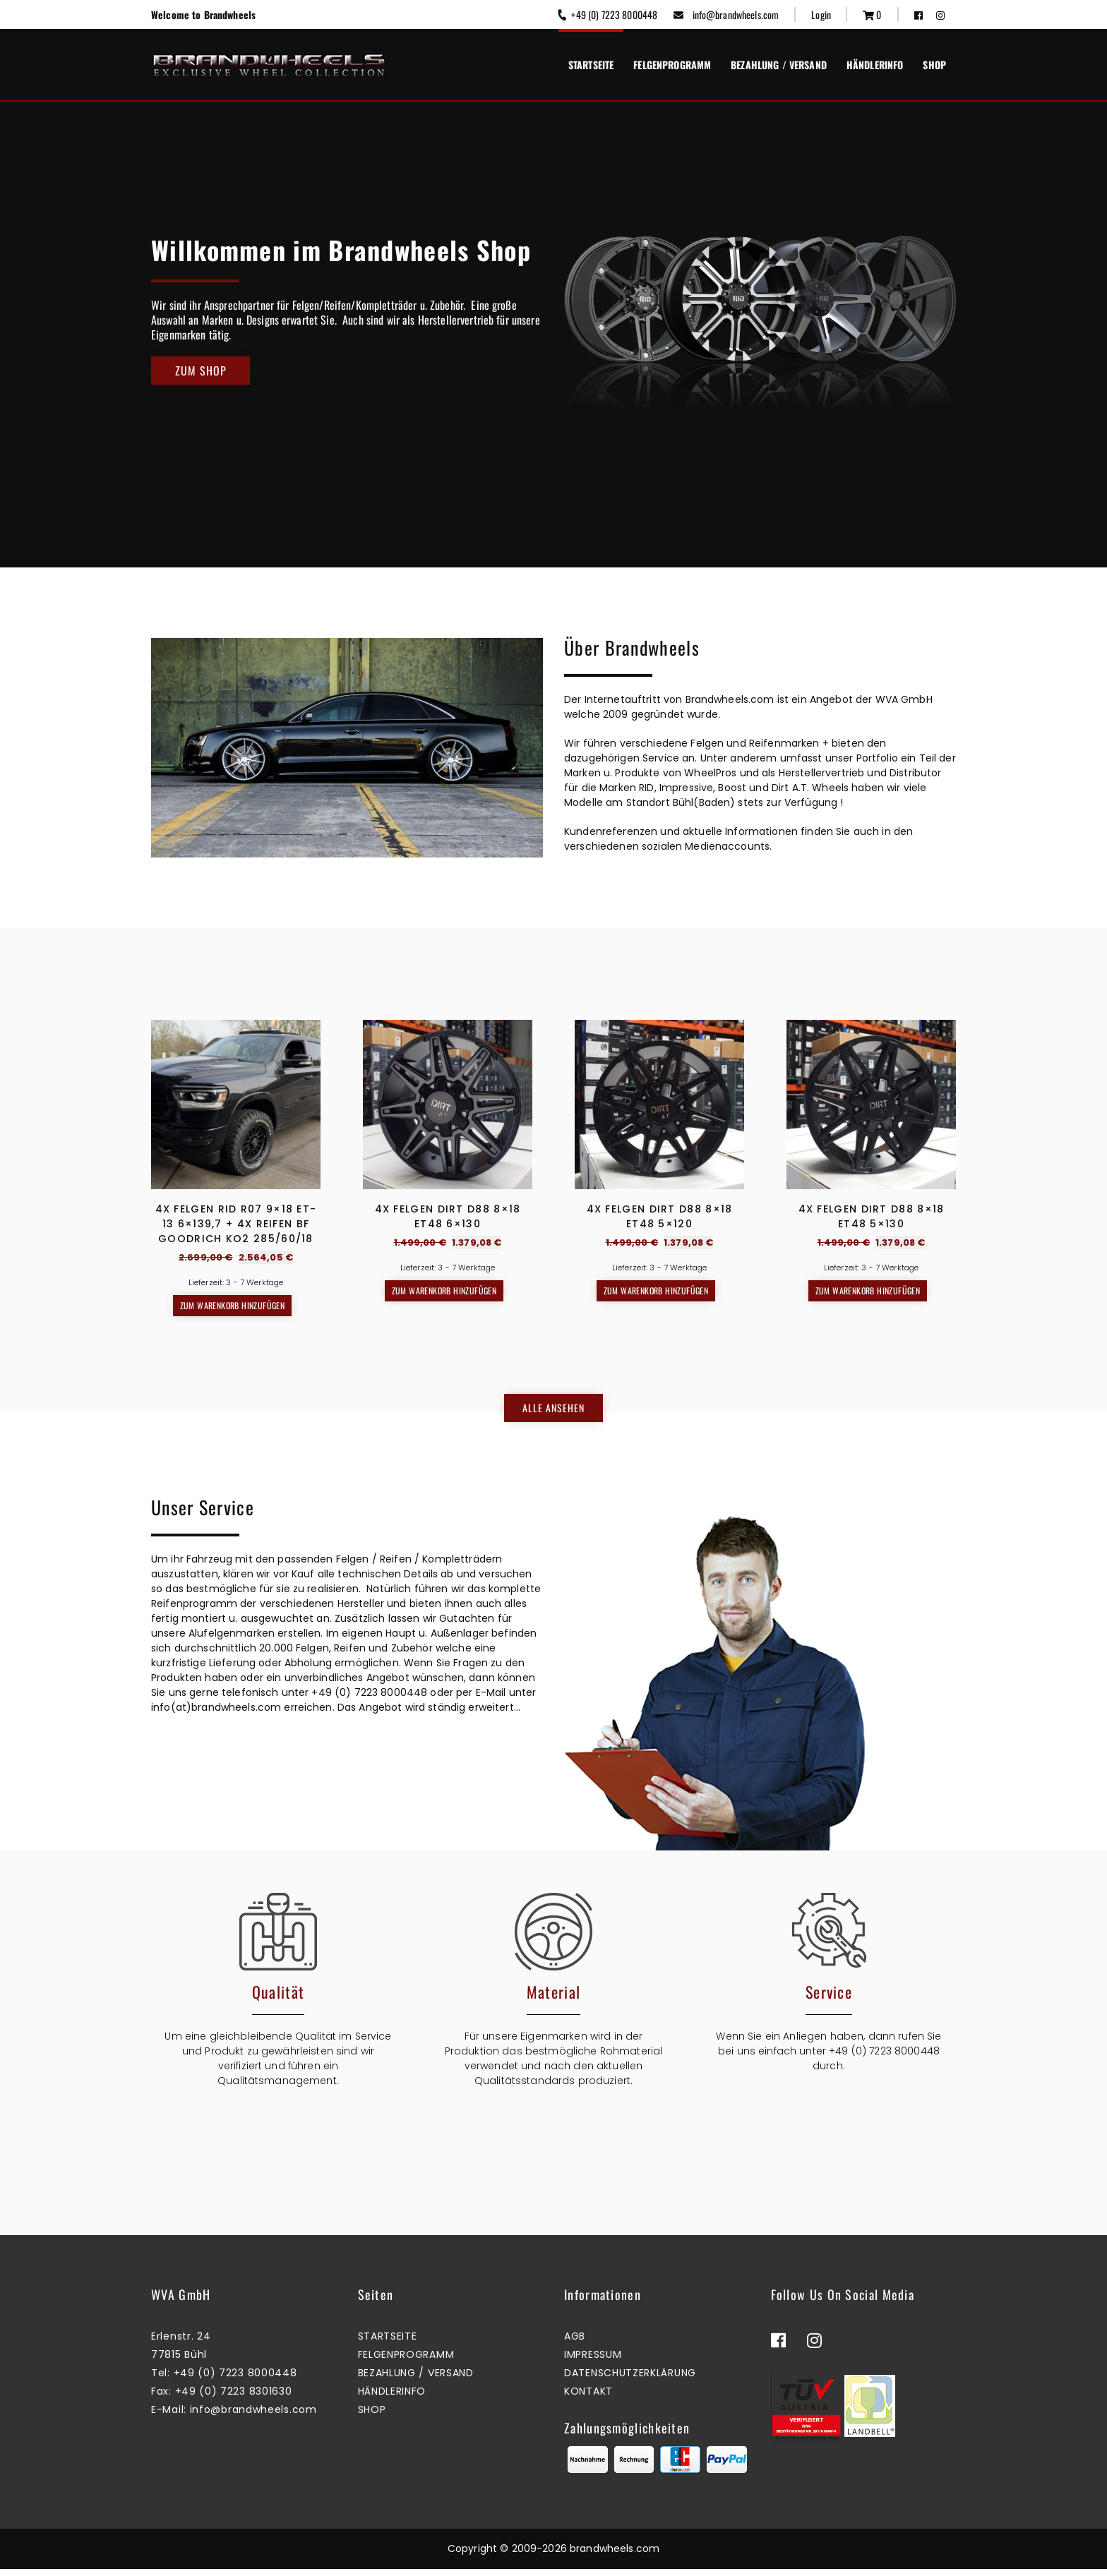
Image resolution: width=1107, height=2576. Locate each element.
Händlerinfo (875, 64)
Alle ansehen (553, 1411)
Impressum (592, 2361)
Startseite (591, 64)
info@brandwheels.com (726, 14)
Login (821, 14)
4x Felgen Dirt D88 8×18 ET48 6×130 (448, 1216)
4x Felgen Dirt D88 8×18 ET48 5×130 (871, 1216)
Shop (934, 64)
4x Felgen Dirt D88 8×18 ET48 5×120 (660, 1216)
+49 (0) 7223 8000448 (606, 14)
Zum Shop (201, 370)
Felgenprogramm (672, 64)
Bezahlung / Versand (779, 64)
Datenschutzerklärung (630, 2380)
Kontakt (588, 2398)
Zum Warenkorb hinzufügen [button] (232, 1305)
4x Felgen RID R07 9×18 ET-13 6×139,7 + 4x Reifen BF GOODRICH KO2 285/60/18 (236, 1224)
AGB (574, 2343)
